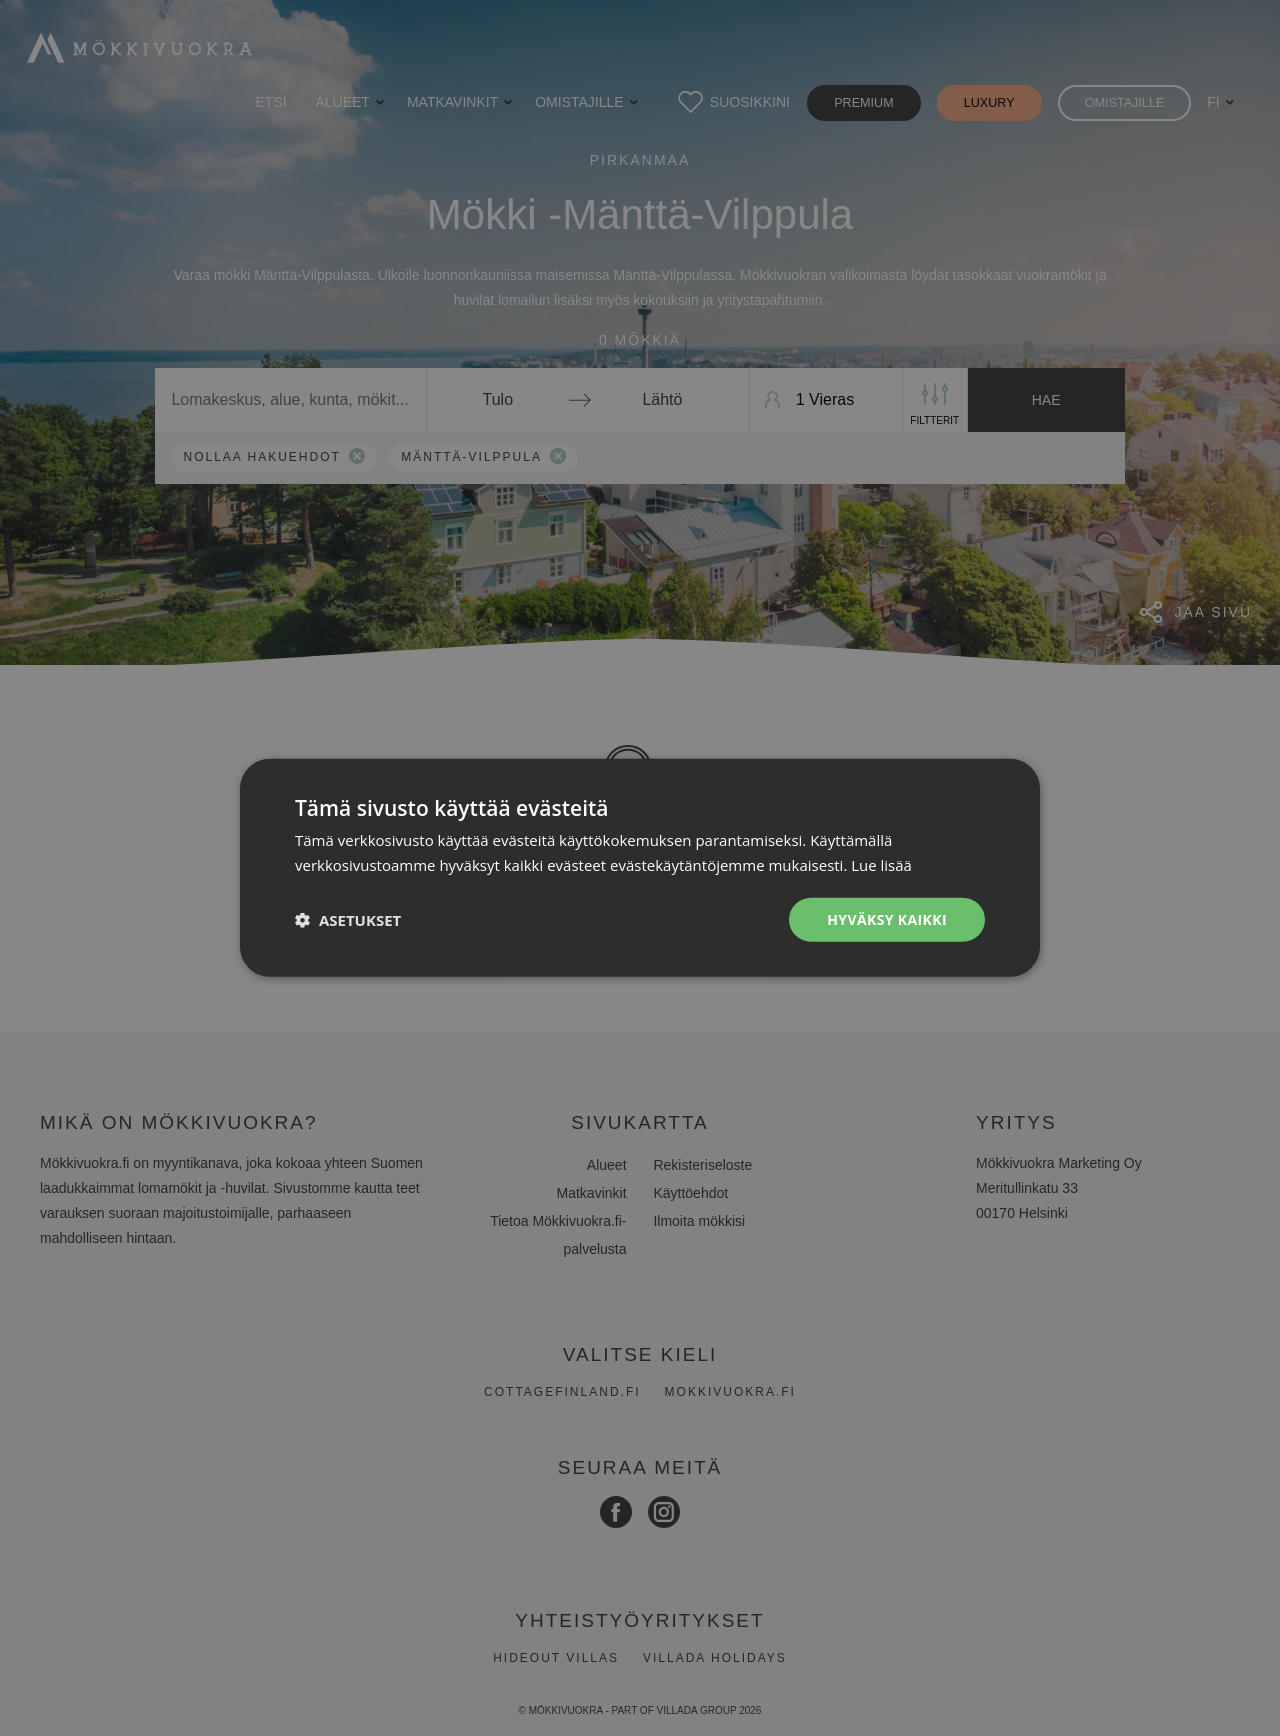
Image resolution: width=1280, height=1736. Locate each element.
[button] (348, 920)
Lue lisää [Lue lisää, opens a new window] (881, 865)
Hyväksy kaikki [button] (887, 919)
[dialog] (640, 868)
